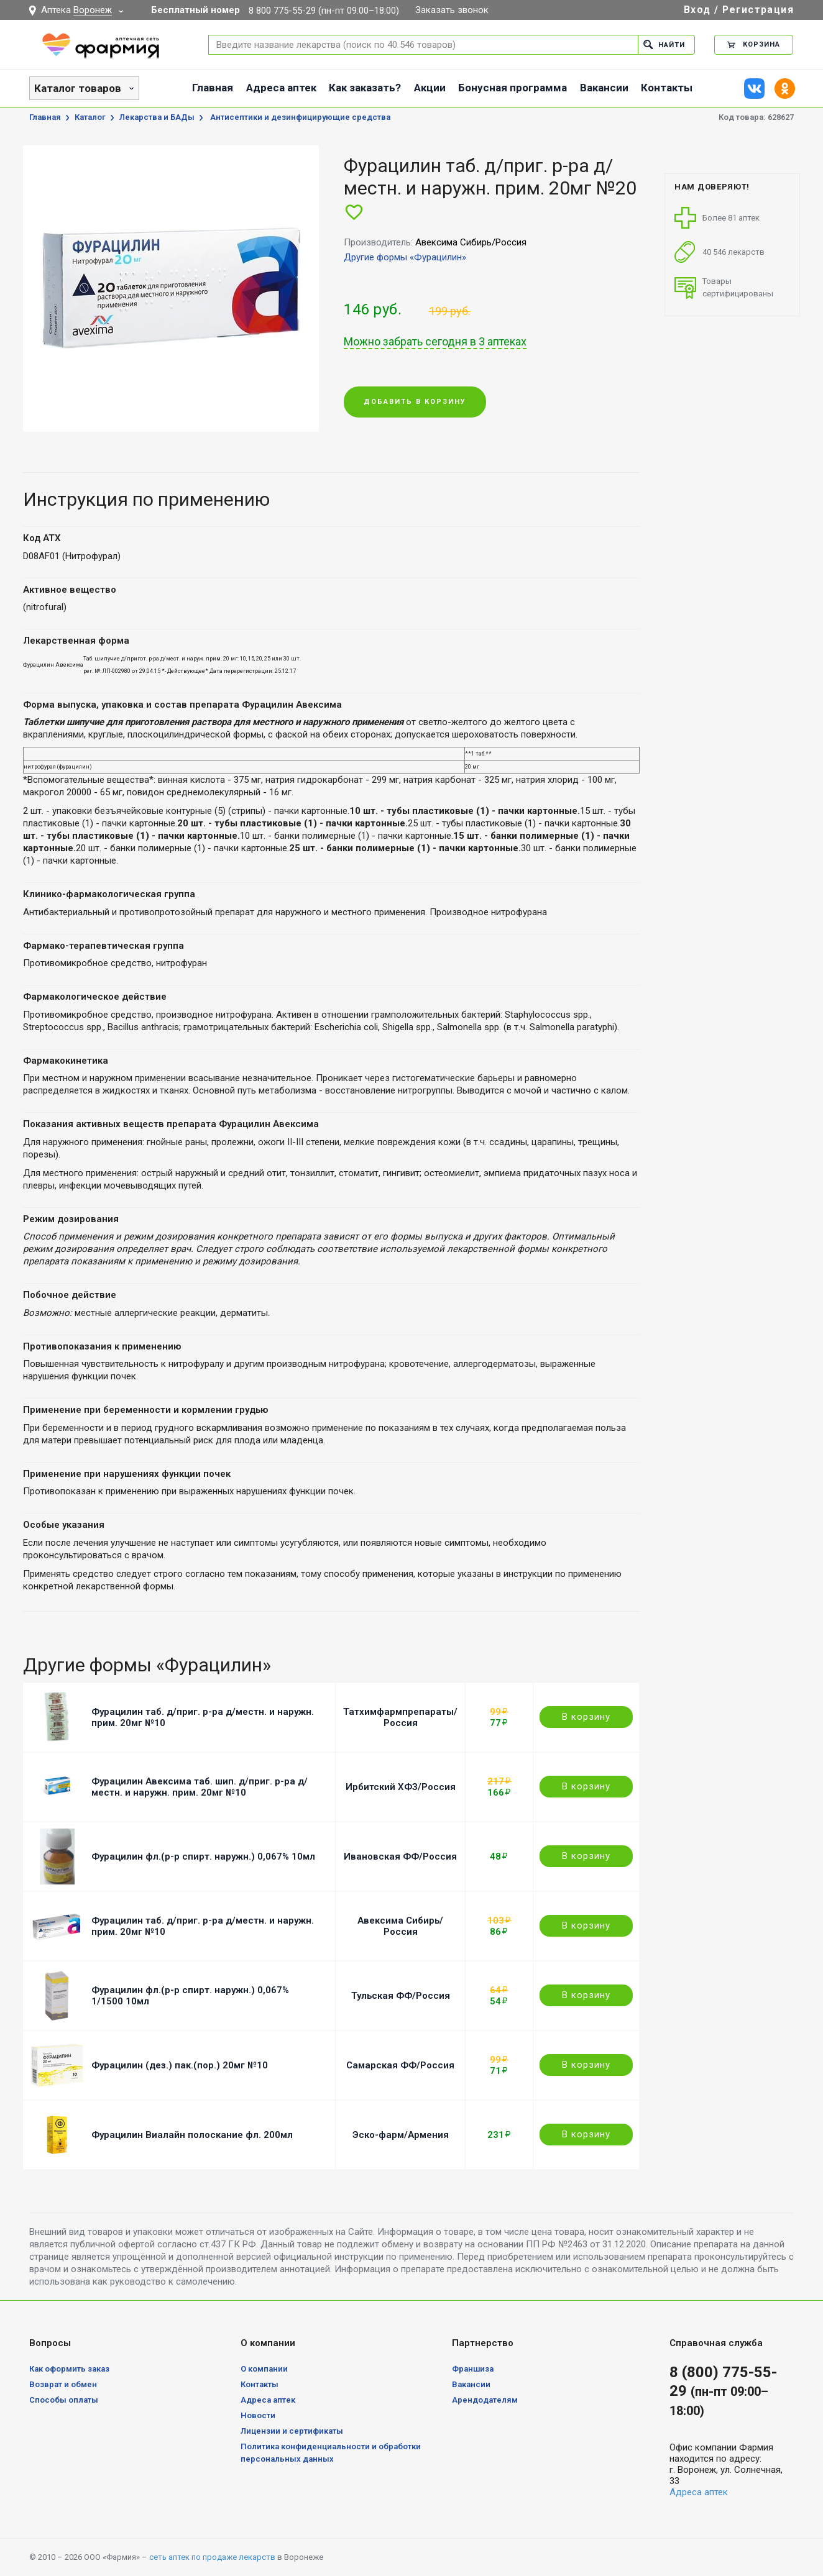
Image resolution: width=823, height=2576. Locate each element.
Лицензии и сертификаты (292, 2431)
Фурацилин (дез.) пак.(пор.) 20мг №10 (179, 2065)
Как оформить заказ (69, 2368)
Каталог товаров (77, 88)
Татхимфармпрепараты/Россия (400, 1717)
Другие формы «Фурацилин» (405, 257)
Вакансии (604, 87)
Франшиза (473, 2368)
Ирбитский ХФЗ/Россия (401, 1787)
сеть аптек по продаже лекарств (212, 2557)
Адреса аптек (281, 87)
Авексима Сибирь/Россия (400, 1926)
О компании (264, 2368)
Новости (258, 2415)
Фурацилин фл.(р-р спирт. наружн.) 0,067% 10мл (203, 1856)
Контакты (666, 87)
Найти (664, 44)
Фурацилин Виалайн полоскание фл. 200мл (192, 2134)
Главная (212, 87)
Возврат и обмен (63, 2384)
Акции (430, 87)
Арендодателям (485, 2400)
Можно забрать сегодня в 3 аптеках (435, 342)
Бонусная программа (512, 87)
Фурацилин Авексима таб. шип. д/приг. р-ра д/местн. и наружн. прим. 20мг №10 (199, 1787)
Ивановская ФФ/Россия (400, 1856)
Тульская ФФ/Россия (400, 1995)
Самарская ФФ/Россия (400, 2065)
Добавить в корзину (415, 402)
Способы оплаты (63, 2400)
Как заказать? (365, 87)
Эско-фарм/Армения (400, 2134)
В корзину (586, 1716)
